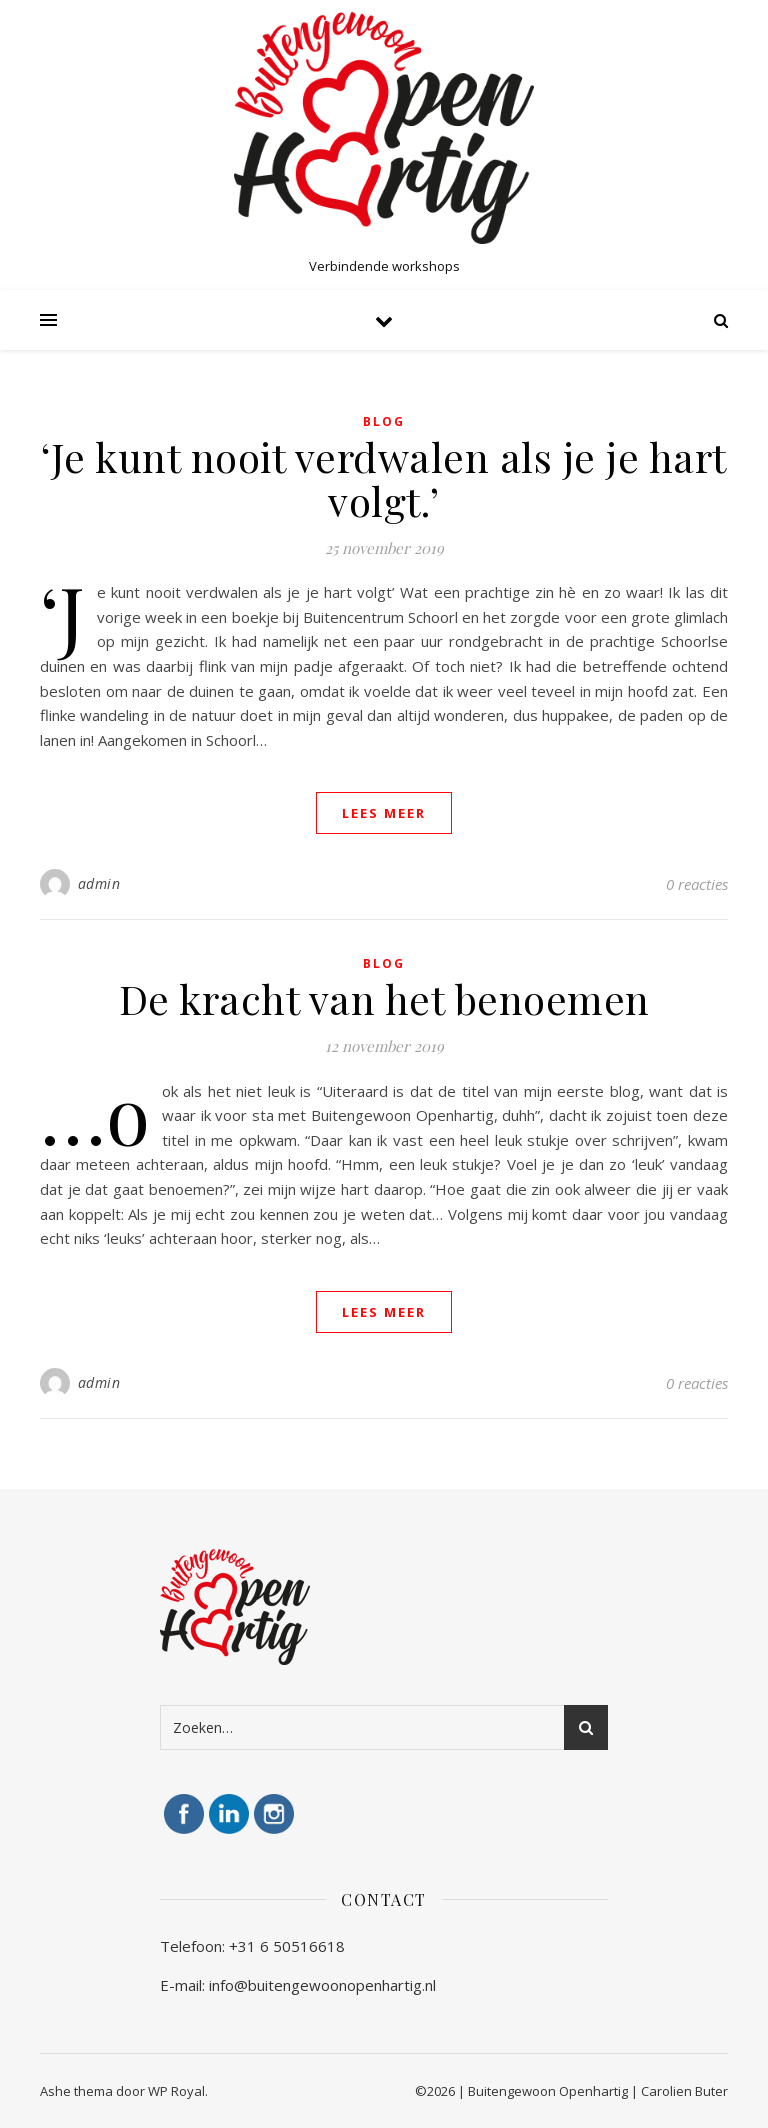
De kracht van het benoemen (384, 998)
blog (384, 421)
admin (99, 883)
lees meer (384, 813)
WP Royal (176, 2091)
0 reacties (697, 884)
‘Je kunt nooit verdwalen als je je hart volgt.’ (384, 478)
